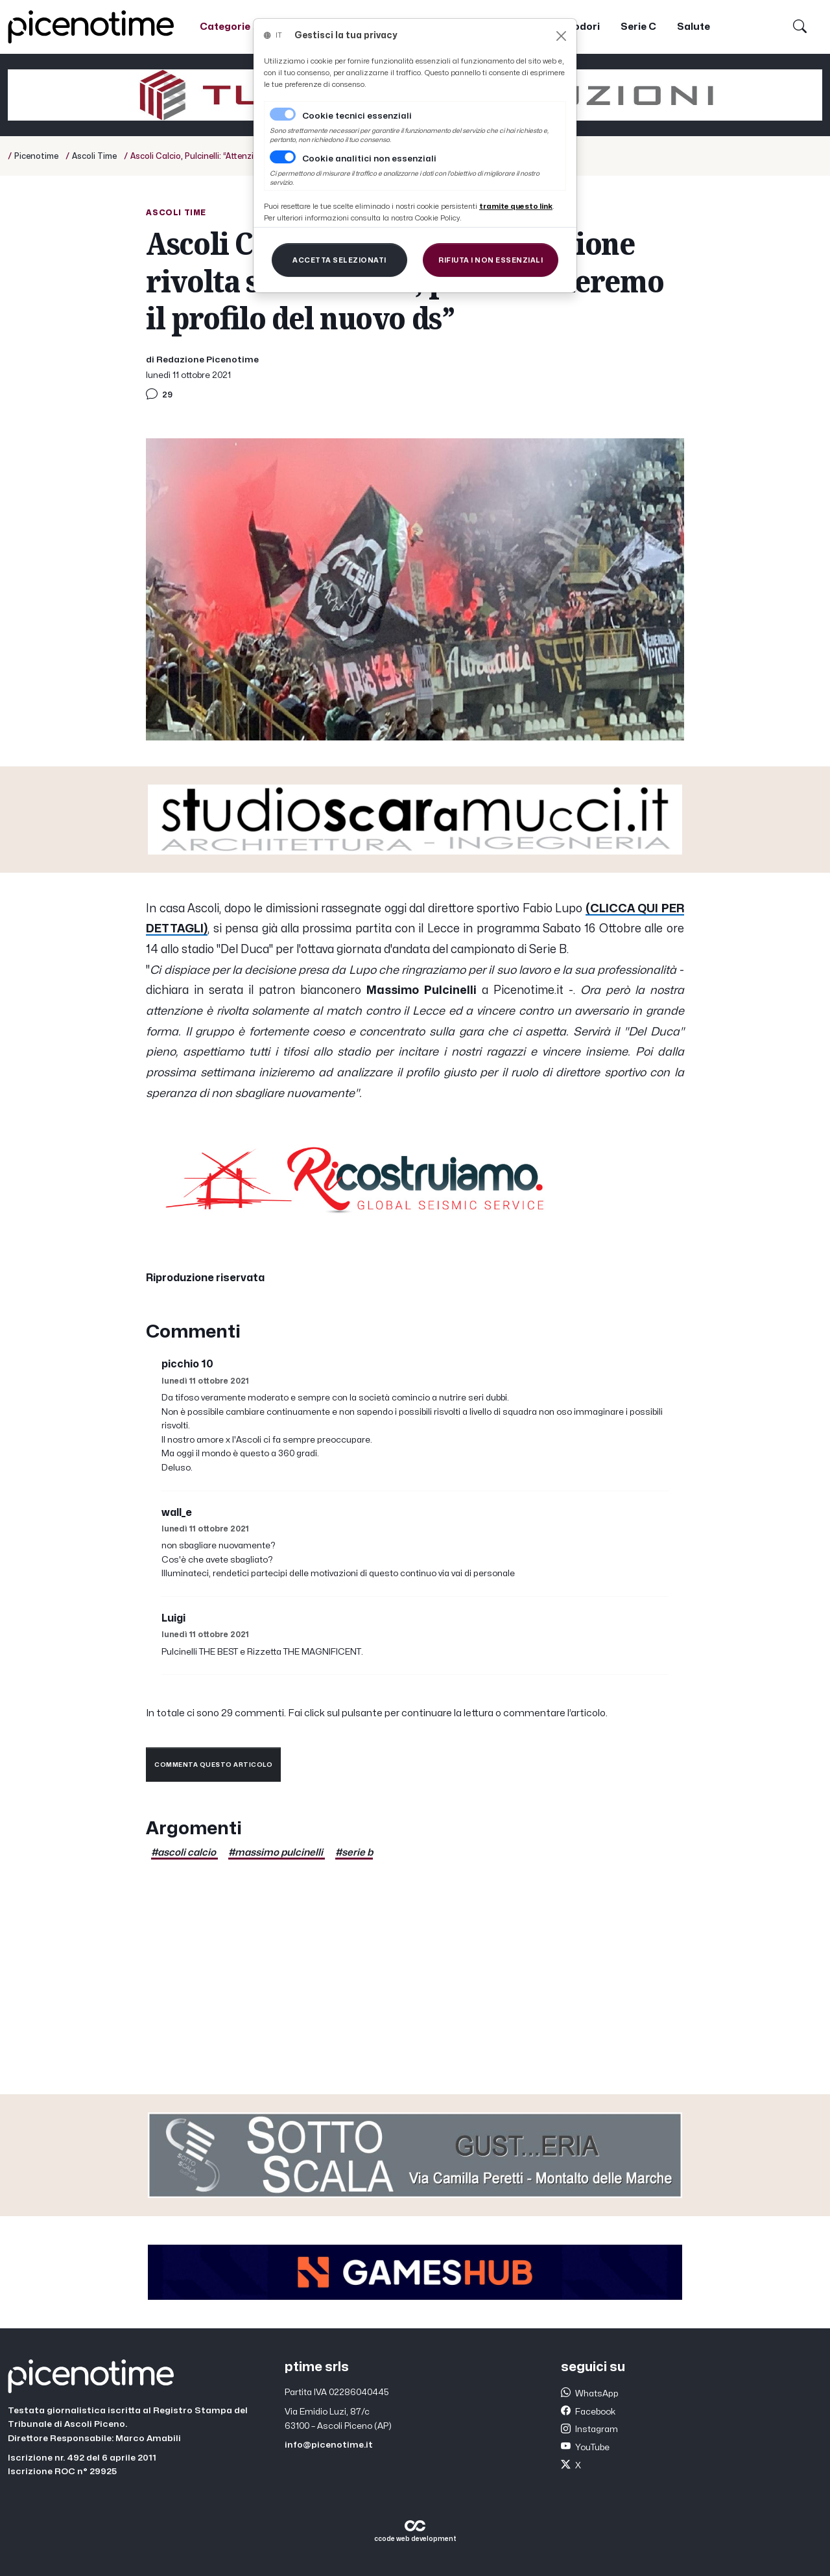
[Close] (561, 36)
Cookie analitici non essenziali (369, 159)
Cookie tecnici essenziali (357, 116)
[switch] (283, 156)
